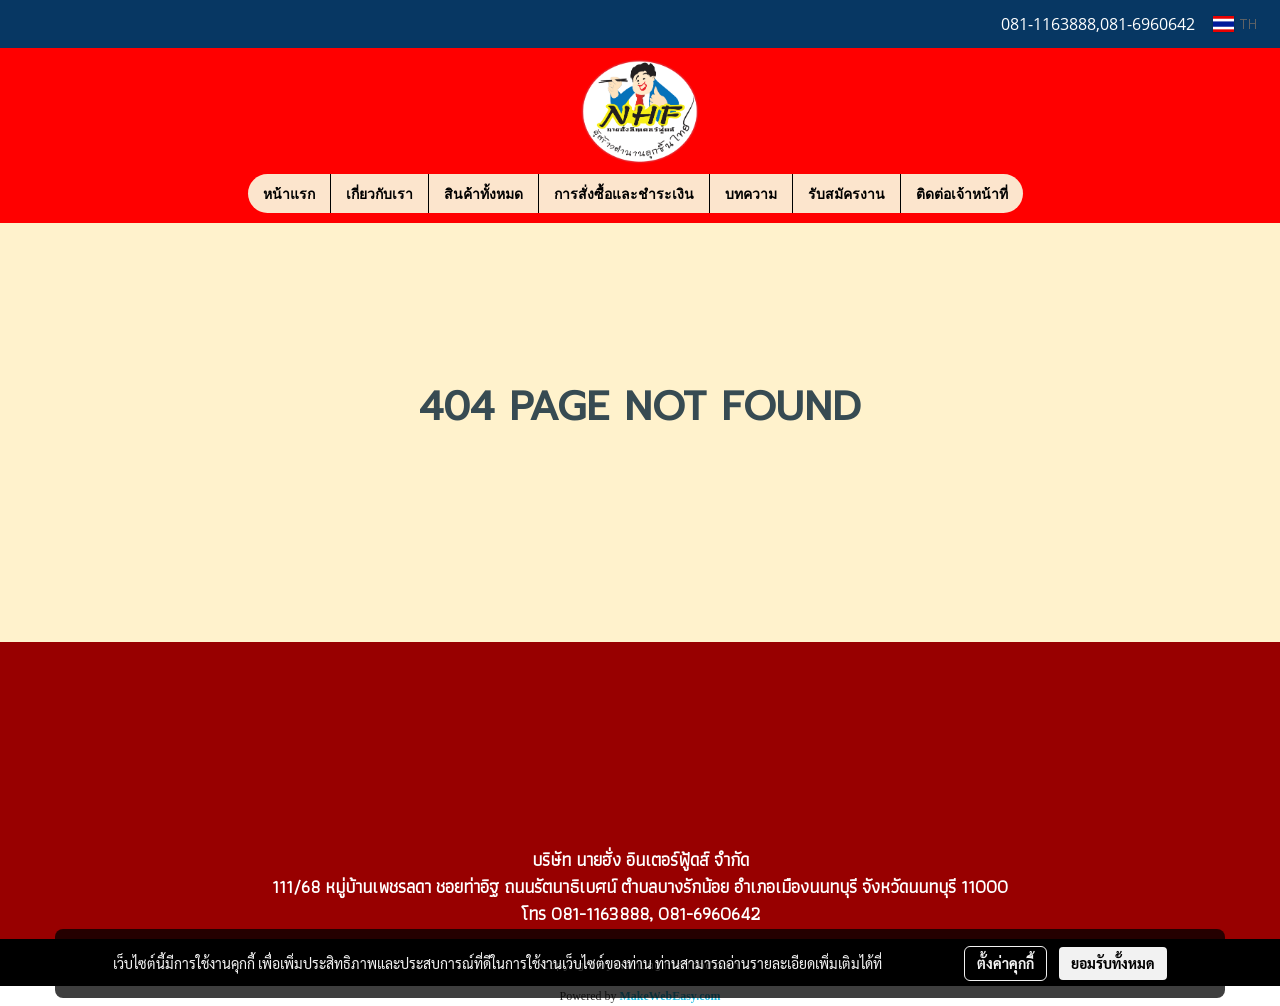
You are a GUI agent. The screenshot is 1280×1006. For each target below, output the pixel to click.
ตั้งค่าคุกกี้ (1005, 963)
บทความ (751, 193)
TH (1235, 23)
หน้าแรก (289, 193)
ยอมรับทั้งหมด (1113, 963)
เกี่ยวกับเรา (379, 193)
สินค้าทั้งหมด (483, 193)
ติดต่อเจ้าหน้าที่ (962, 193)
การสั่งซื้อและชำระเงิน (624, 193)
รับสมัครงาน (846, 193)
